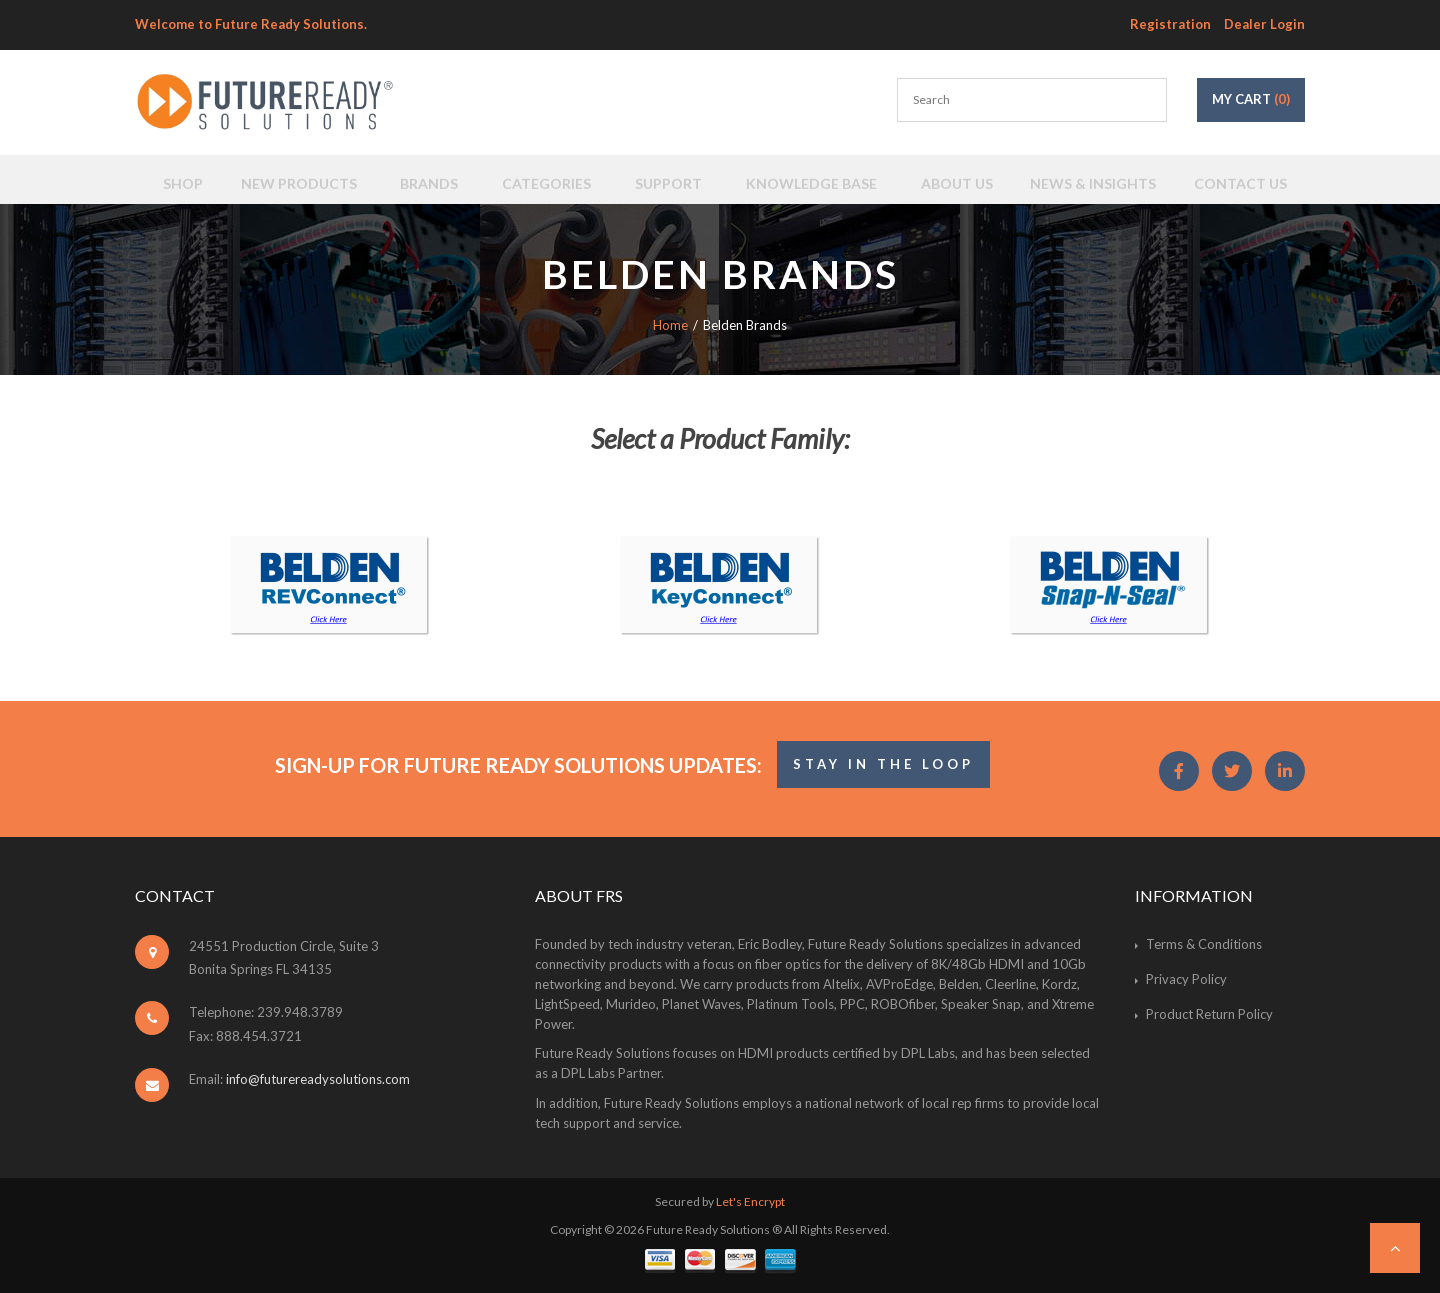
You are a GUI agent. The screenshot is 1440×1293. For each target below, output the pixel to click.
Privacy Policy (1186, 979)
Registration (1170, 24)
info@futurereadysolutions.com (318, 1079)
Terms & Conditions (1204, 944)
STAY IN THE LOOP (883, 764)
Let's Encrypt (750, 1201)
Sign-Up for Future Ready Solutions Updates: (518, 765)
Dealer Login (1264, 24)
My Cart (1251, 99)
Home (670, 325)
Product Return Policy (1209, 1014)
